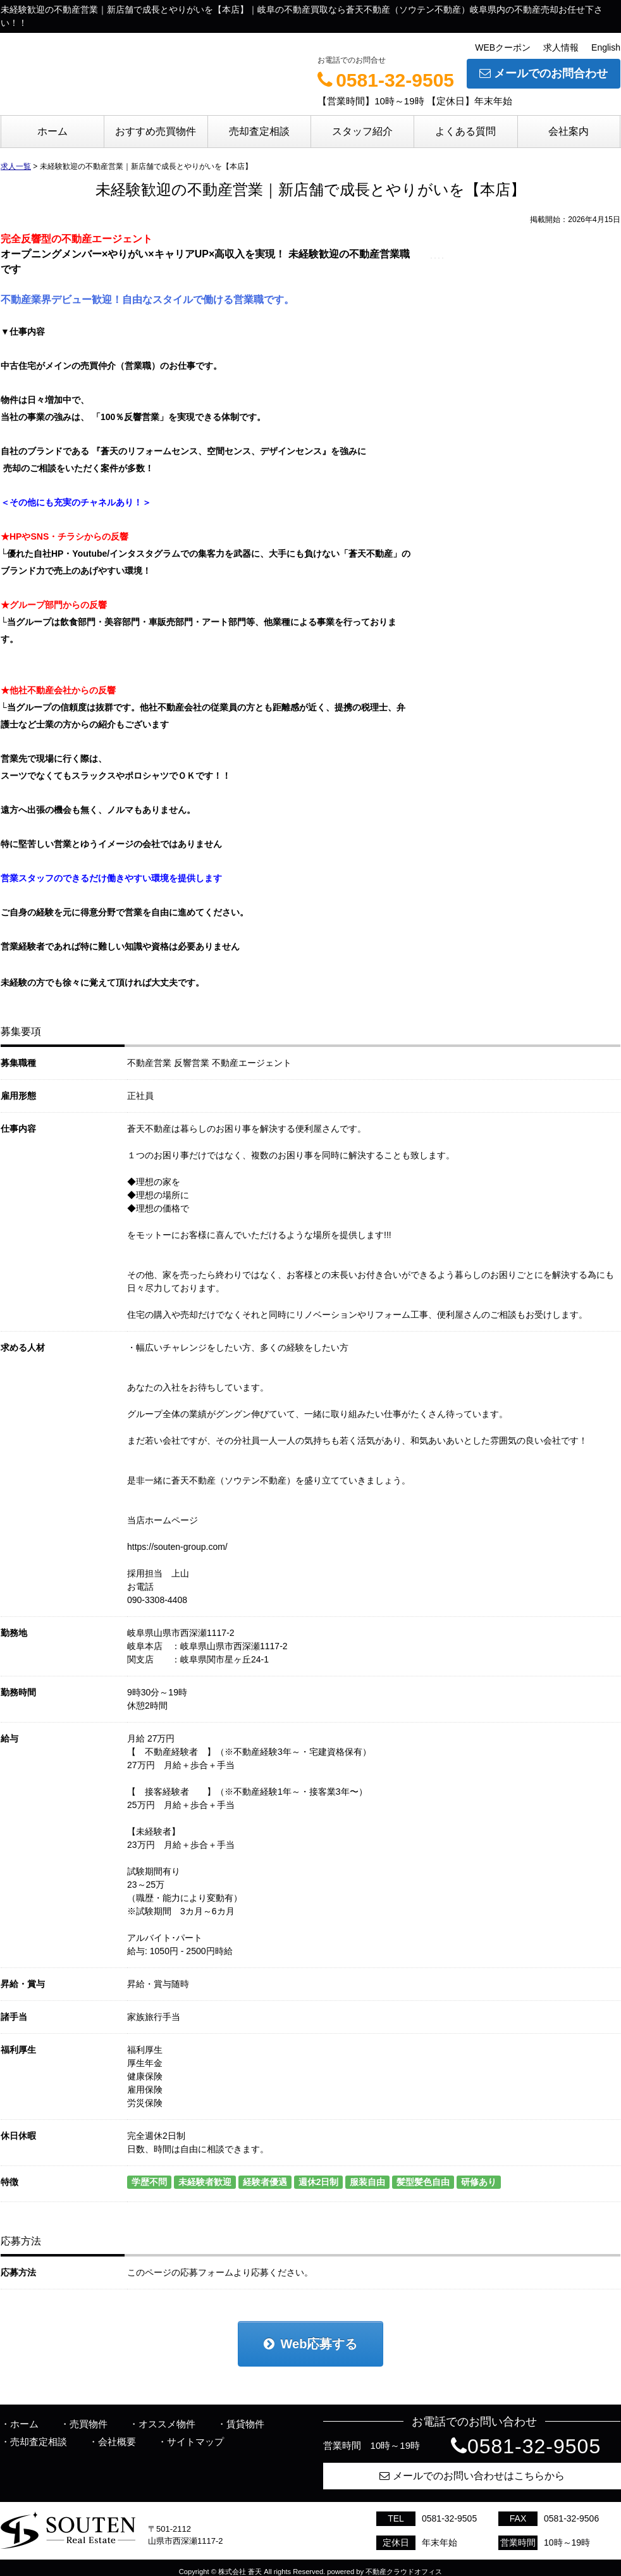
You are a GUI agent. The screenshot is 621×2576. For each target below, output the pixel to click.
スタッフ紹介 (362, 131)
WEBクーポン (503, 47)
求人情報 (561, 47)
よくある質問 (465, 131)
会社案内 (568, 131)
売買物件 (89, 2423)
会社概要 (117, 2441)
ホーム (52, 131)
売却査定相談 (259, 131)
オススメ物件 (166, 2423)
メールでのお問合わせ (543, 73)
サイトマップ (195, 2441)
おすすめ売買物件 (155, 131)
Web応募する (311, 2344)
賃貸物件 (245, 2423)
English (605, 47)
